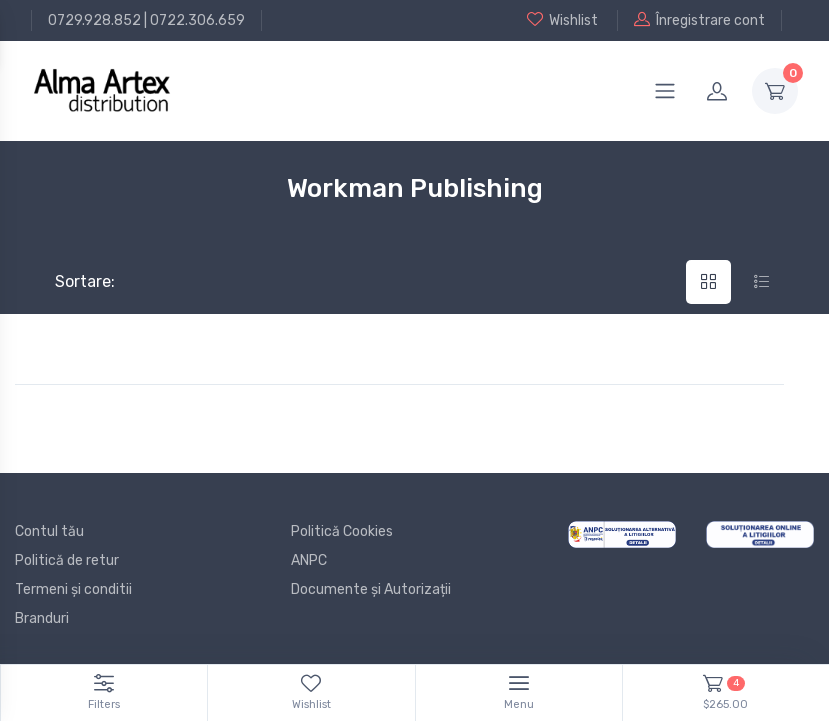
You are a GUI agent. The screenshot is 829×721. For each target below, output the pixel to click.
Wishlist (562, 20)
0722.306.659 (197, 20)
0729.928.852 (94, 20)
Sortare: (68, 281)
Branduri (42, 618)
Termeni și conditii (73, 589)
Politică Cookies (342, 531)
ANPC (309, 560)
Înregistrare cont (699, 20)
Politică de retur (67, 560)
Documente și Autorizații (371, 589)
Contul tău (49, 531)
